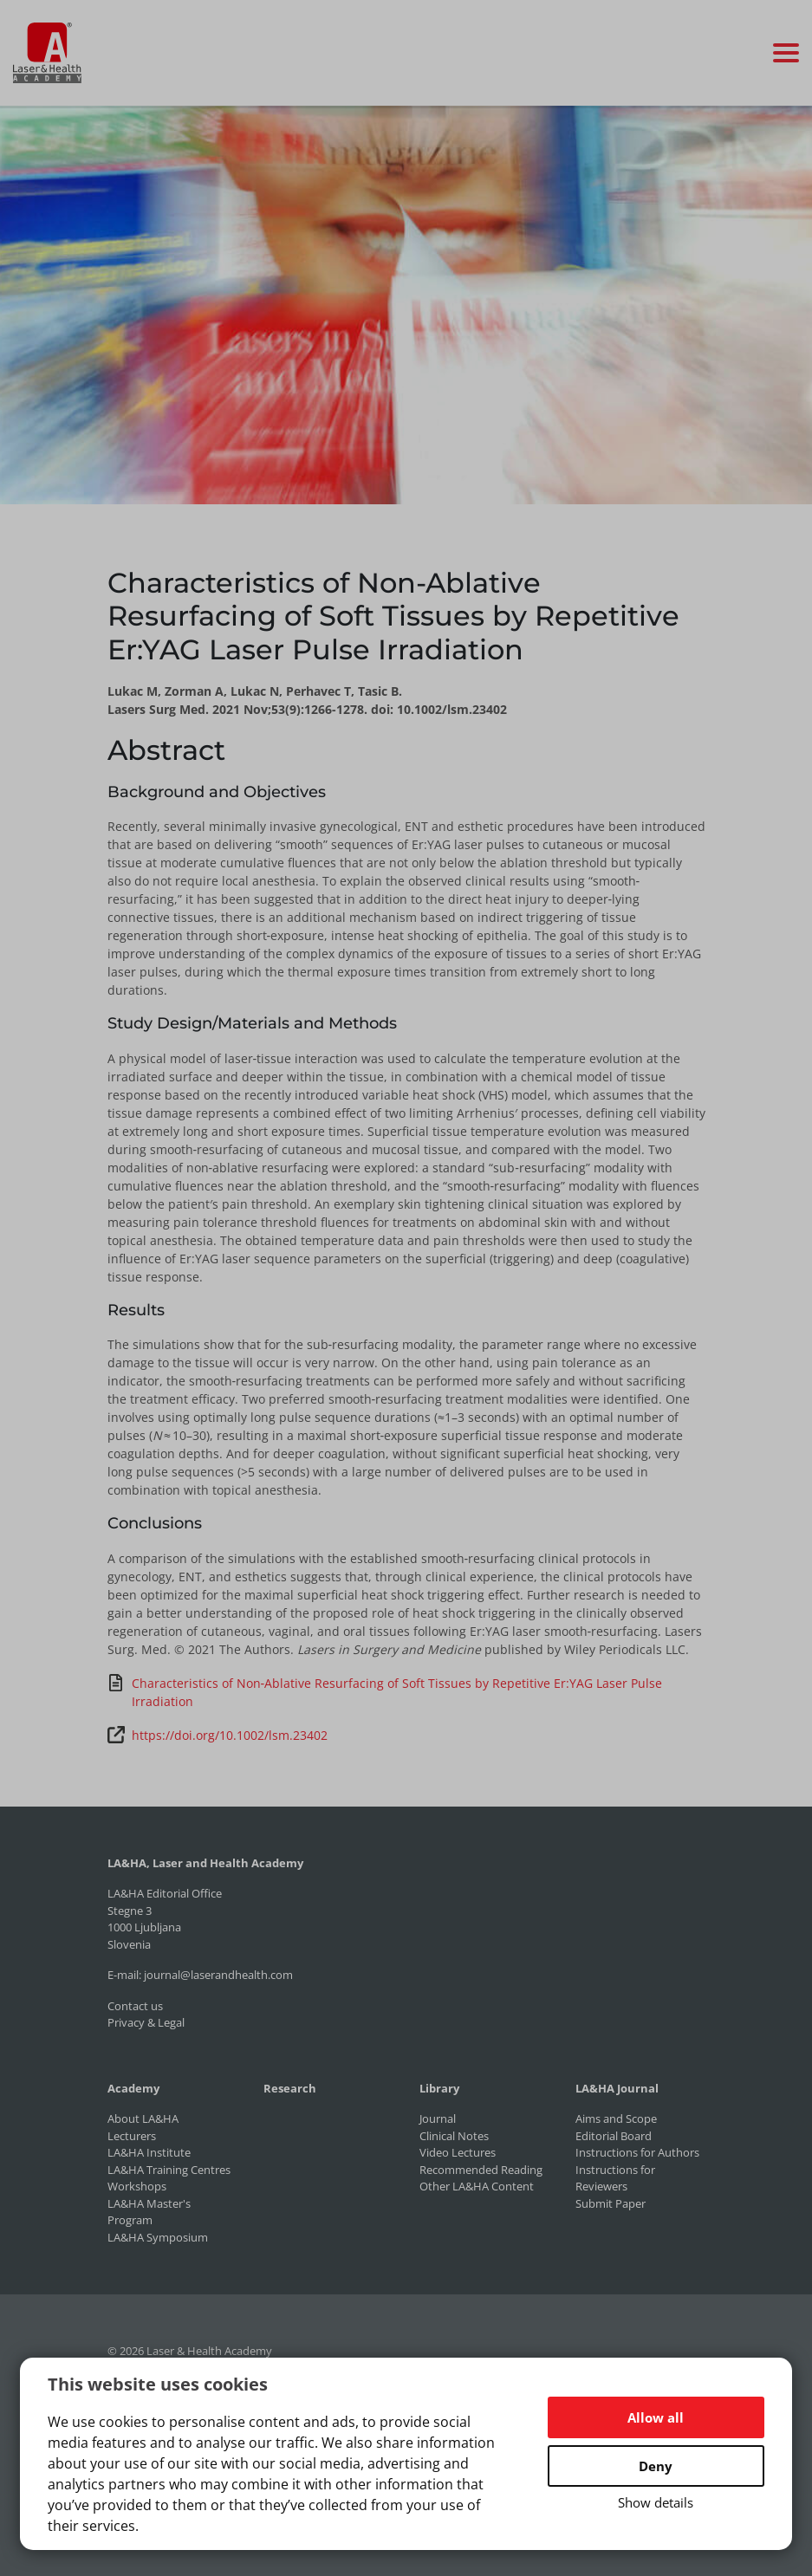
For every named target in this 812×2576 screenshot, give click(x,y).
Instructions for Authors (637, 2152)
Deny (655, 2466)
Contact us (135, 2006)
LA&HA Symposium (157, 2237)
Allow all (655, 2417)
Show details (655, 2502)
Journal (437, 2118)
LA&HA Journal (617, 2088)
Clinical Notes (454, 2136)
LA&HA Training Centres (169, 2169)
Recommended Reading (480, 2169)
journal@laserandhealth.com (218, 1974)
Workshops (136, 2186)
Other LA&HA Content (476, 2186)
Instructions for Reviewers (615, 2178)
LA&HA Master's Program (149, 2212)
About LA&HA (143, 2118)
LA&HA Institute (149, 2152)
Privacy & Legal (146, 2022)
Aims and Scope (616, 2118)
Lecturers (131, 2136)
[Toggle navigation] (786, 53)
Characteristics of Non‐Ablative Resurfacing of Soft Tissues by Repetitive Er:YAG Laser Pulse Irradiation (385, 1692)
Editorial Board (613, 2136)
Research (289, 2088)
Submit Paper (610, 2203)
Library (439, 2088)
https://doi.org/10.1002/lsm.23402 (217, 1734)
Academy (133, 2088)
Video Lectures (457, 2152)
